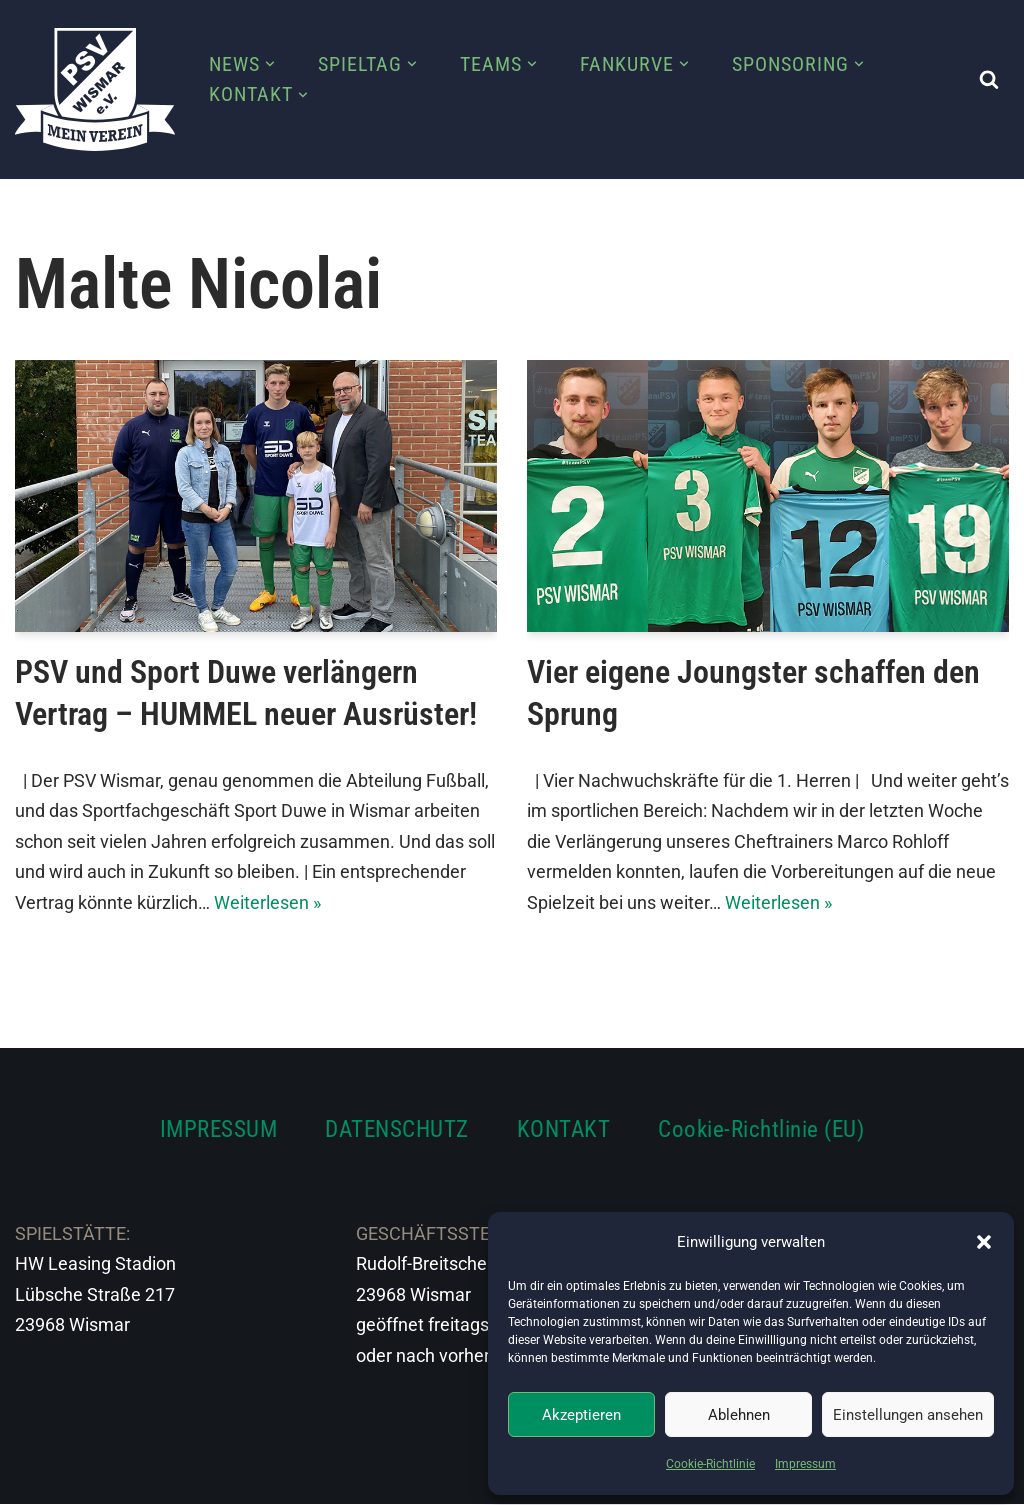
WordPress (237, 1476)
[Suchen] (989, 79)
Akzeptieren (581, 1415)
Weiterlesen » (267, 902)
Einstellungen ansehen (908, 1415)
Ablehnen (739, 1415)
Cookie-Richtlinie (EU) (761, 1130)
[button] (984, 1242)
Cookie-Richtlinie (710, 1464)
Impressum (805, 1464)
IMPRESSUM (219, 1130)
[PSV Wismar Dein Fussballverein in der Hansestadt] (95, 89)
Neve (36, 1476)
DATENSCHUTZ (397, 1130)
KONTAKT (564, 1130)
